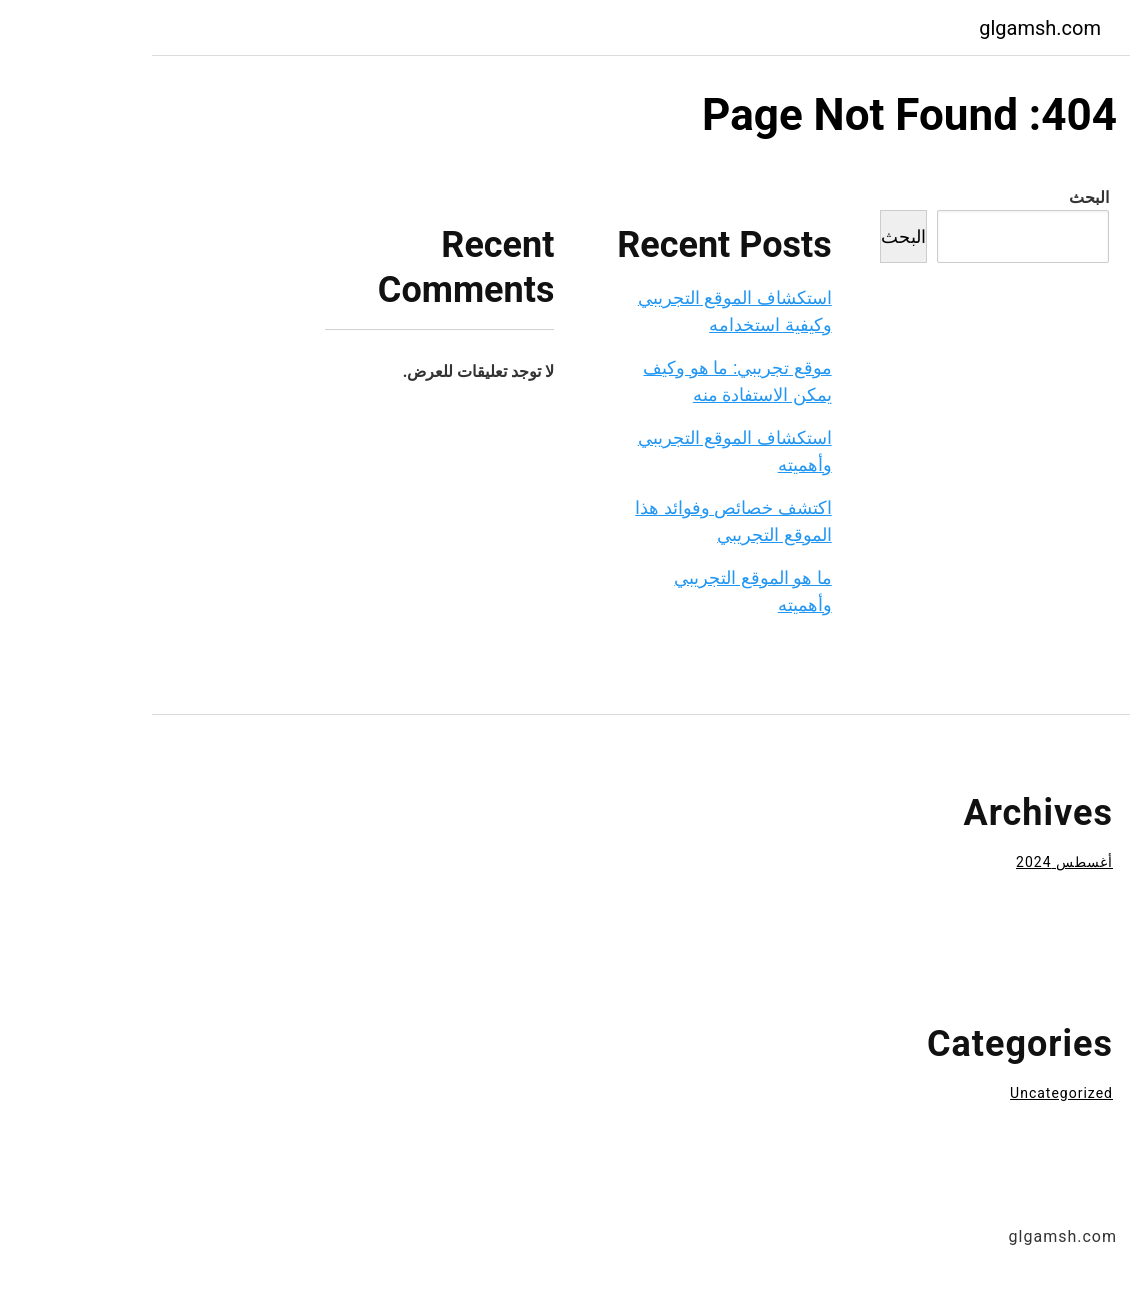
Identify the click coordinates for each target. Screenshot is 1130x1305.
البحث (937, 197)
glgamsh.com (888, 28)
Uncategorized (909, 1093)
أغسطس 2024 (912, 862)
